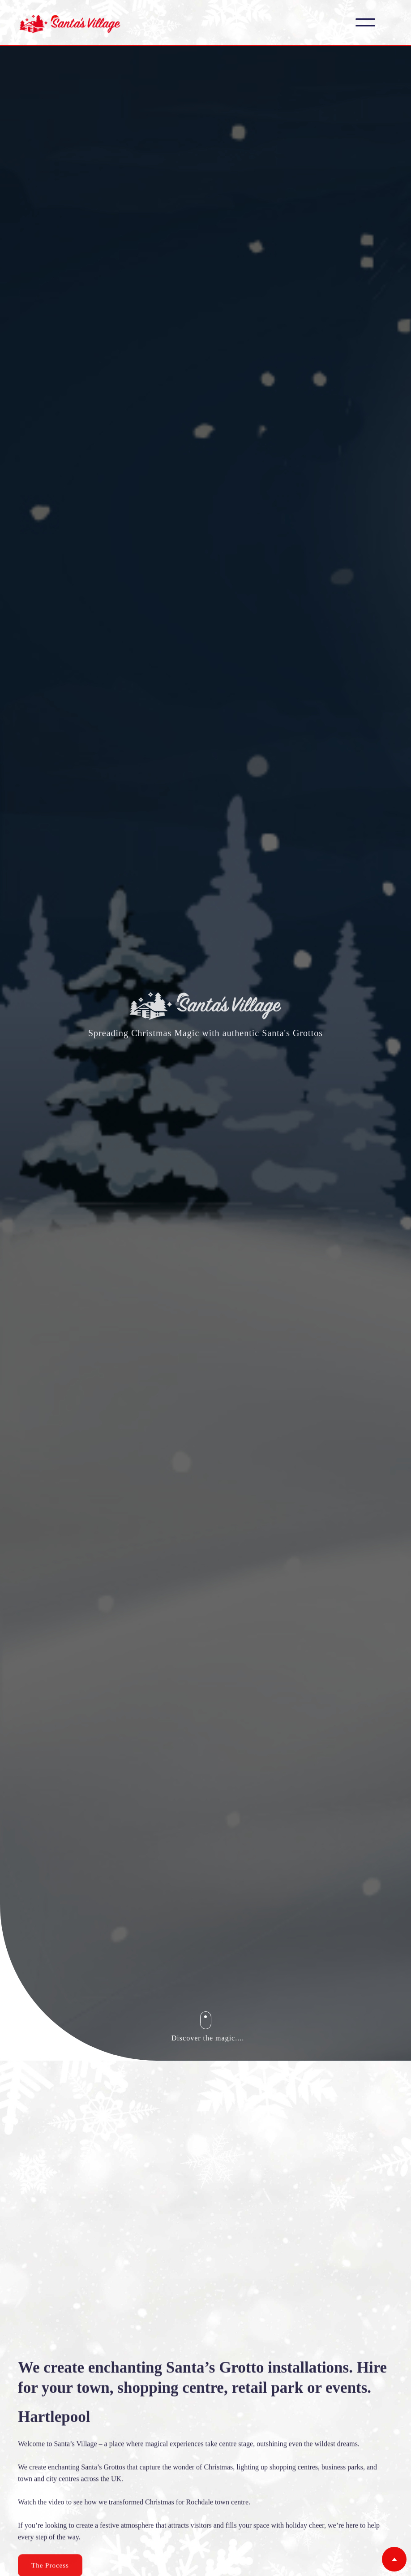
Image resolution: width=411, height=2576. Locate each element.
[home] (70, 23)
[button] (365, 22)
